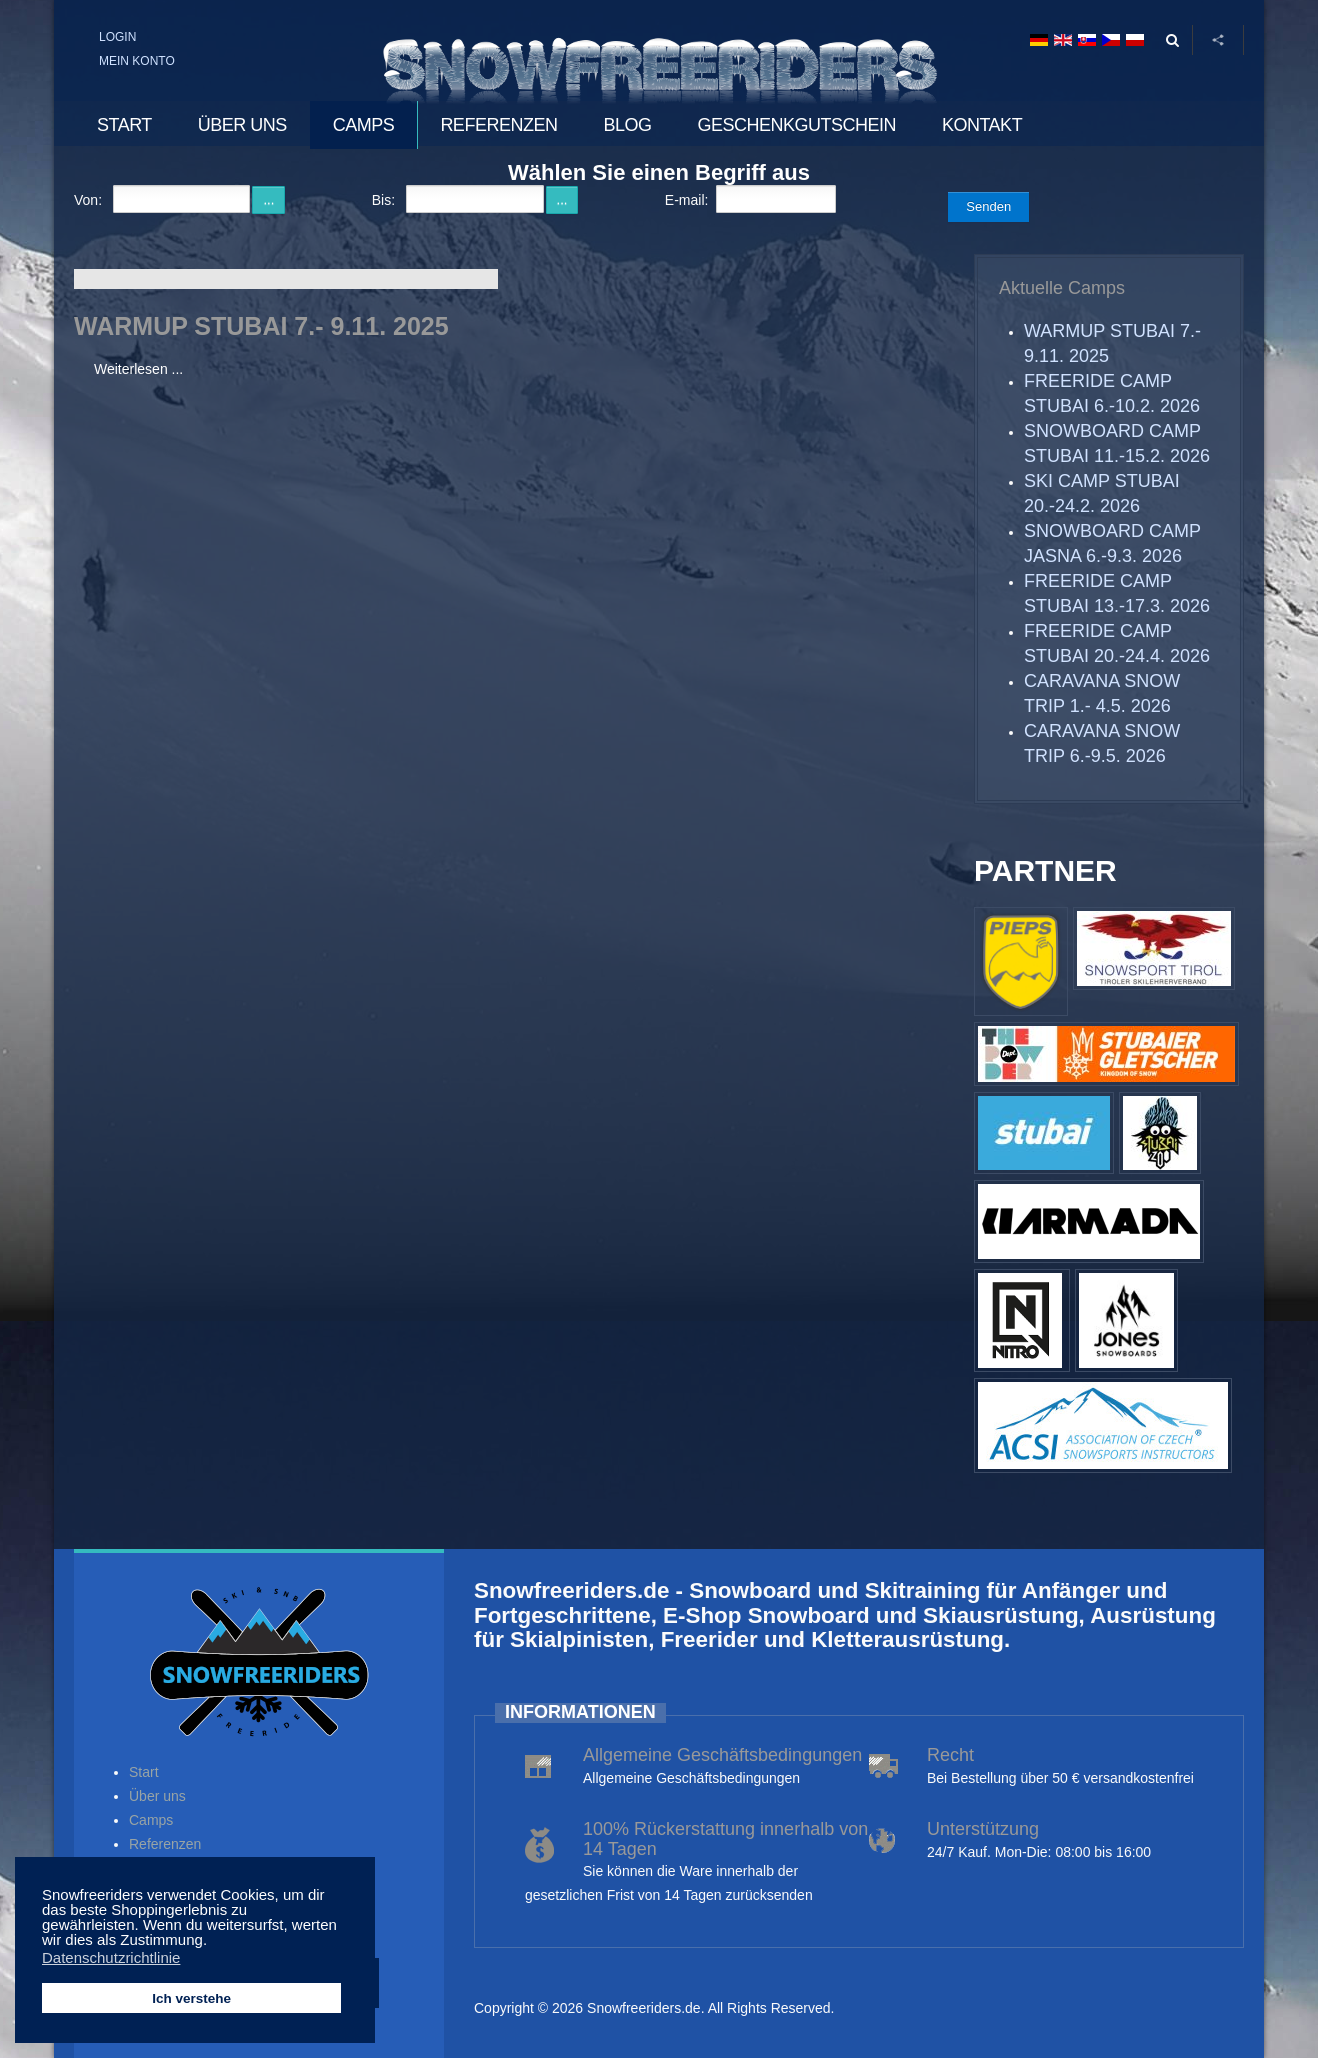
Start (144, 1772)
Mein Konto (137, 61)
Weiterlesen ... (138, 369)
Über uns (157, 1796)
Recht (950, 1755)
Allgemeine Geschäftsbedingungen (722, 1755)
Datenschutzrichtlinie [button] (111, 1957)
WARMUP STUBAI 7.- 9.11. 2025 (261, 326)
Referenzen (165, 1844)
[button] (212, 1942)
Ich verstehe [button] (191, 1998)
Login (117, 37)
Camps (151, 1820)
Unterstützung (983, 1829)
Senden (988, 206)
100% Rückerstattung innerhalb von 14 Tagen (725, 1839)
